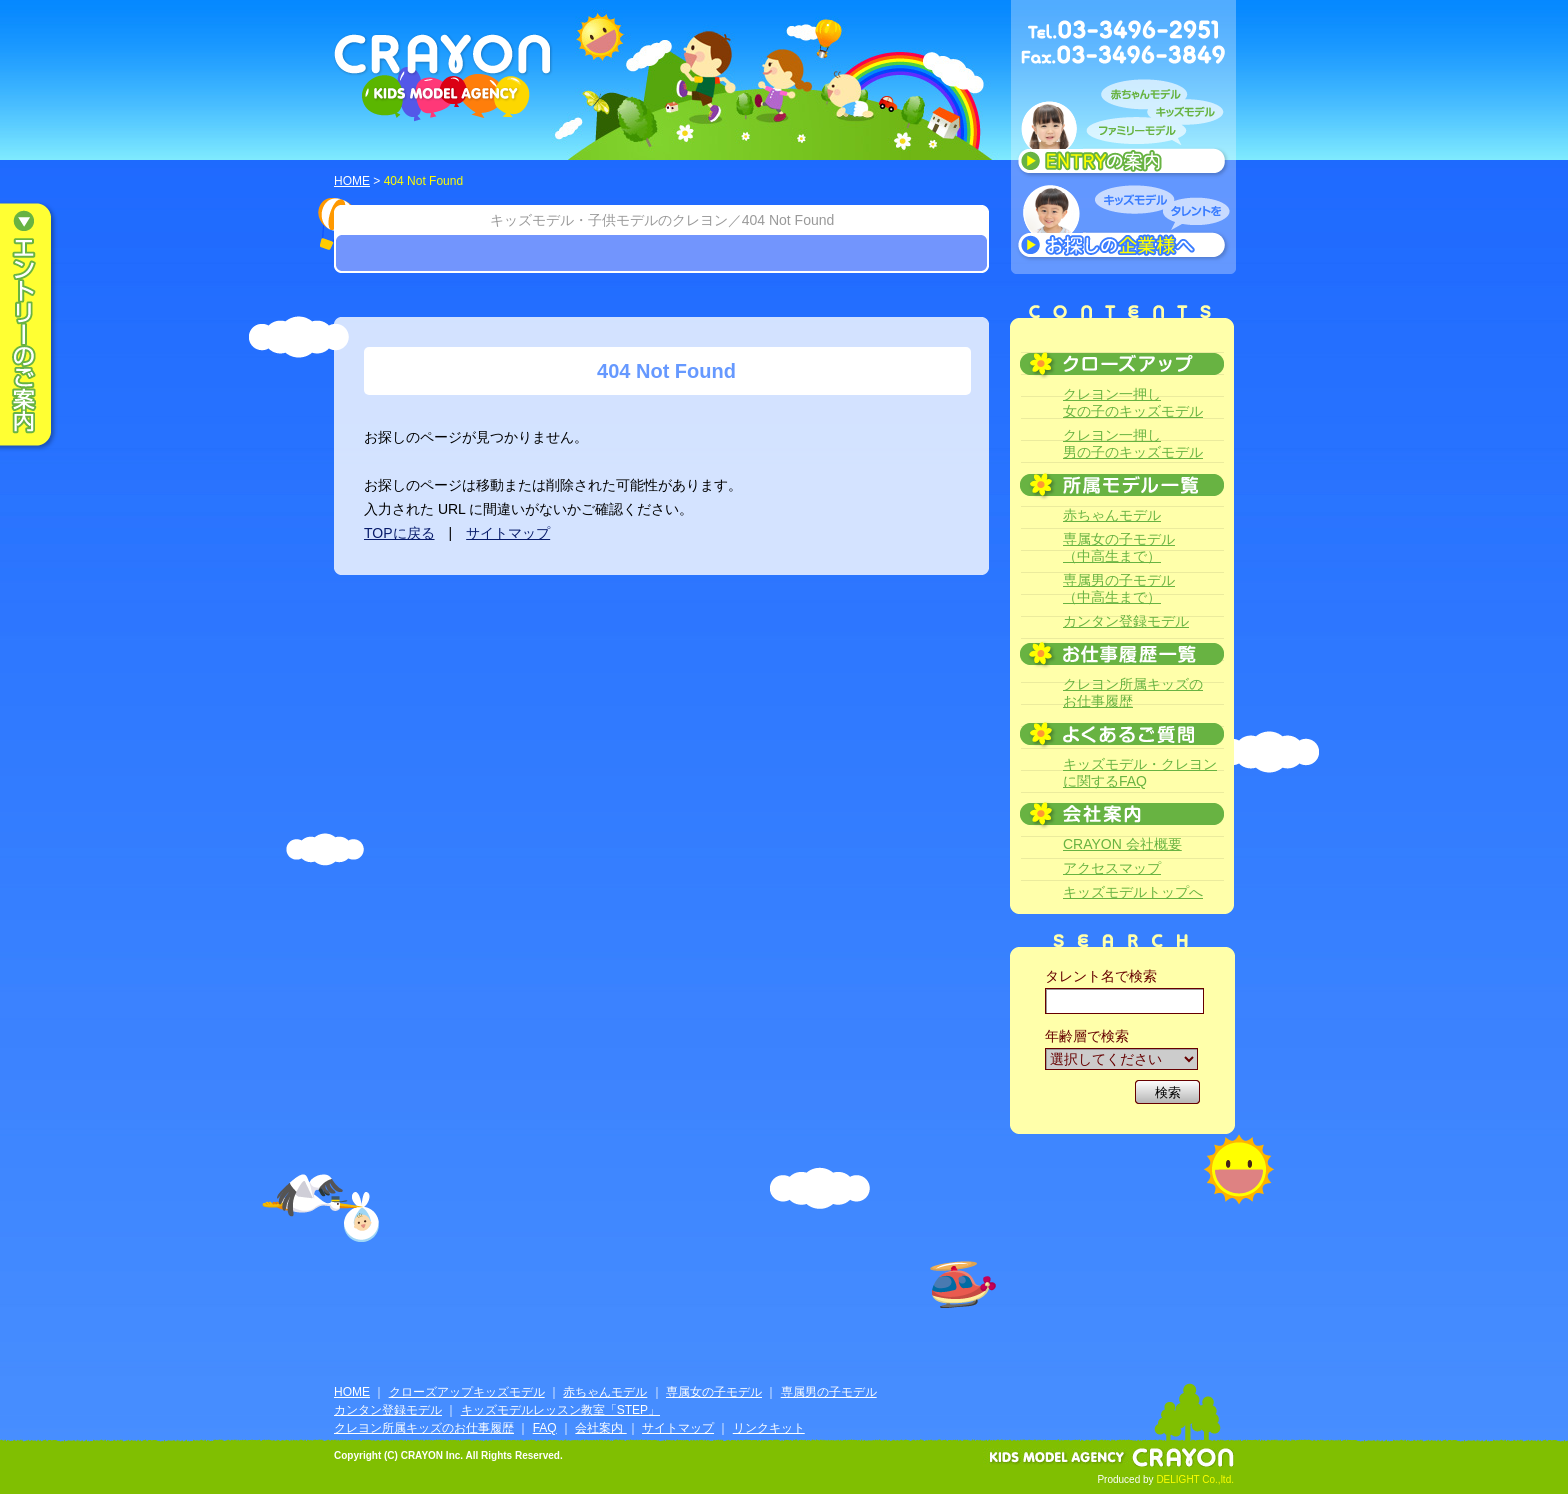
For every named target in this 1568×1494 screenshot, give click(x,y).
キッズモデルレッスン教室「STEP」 (560, 1410)
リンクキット (769, 1428)
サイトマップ (508, 533)
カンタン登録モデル (1126, 621)
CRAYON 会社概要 (1122, 844)
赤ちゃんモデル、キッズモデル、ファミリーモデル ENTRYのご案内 (1123, 132)
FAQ (545, 1428)
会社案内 (600, 1428)
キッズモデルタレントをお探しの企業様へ (1123, 224)
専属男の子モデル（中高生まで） (1119, 588)
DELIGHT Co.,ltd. (1195, 1479)
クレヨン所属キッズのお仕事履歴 (1133, 692)
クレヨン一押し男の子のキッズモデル (1133, 443)
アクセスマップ (1112, 868)
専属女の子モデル (714, 1392)
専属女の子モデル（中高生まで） (1119, 547)
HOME (352, 181)
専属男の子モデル (829, 1392)
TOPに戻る (399, 533)
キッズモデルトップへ (1133, 892)
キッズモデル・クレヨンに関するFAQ (1140, 772)
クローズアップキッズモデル (467, 1392)
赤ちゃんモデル (1112, 515)
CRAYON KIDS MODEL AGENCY (443, 77)
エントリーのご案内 (40, 326)
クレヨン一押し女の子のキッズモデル (1133, 402)
